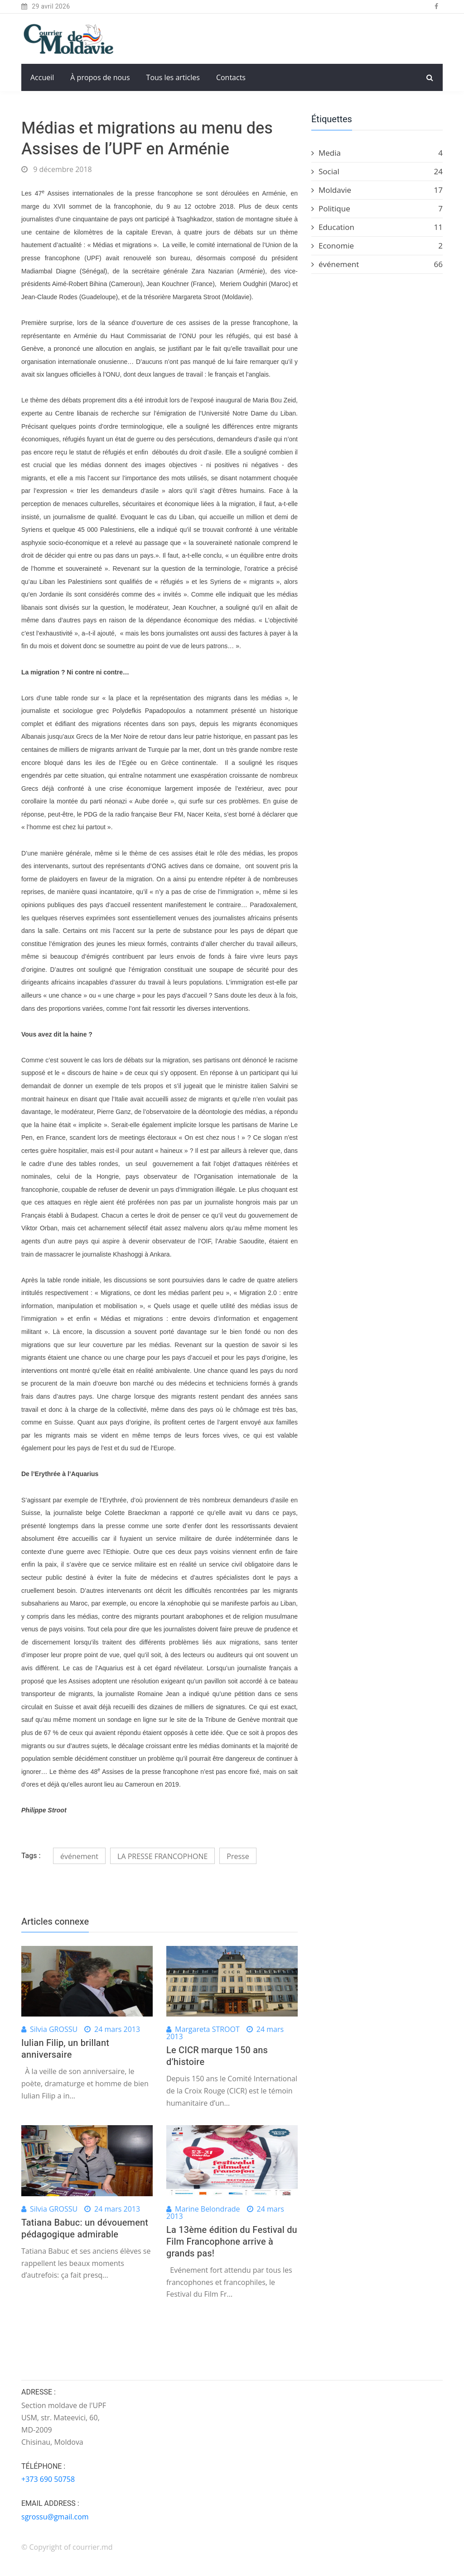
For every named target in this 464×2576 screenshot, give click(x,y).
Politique (377, 209)
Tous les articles (173, 77)
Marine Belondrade (207, 2209)
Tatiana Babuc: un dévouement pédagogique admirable (85, 2228)
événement (79, 1856)
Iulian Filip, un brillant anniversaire (65, 2048)
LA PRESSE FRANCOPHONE (162, 1856)
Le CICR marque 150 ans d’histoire (217, 2056)
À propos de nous (100, 77)
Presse (238, 1856)
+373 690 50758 (48, 2479)
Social (377, 171)
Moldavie (377, 190)
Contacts (231, 77)
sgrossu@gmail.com (55, 2517)
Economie (377, 246)
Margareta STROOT (207, 2029)
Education (377, 227)
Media (377, 153)
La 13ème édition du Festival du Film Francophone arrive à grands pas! (231, 2241)
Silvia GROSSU (53, 2029)
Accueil (42, 77)
